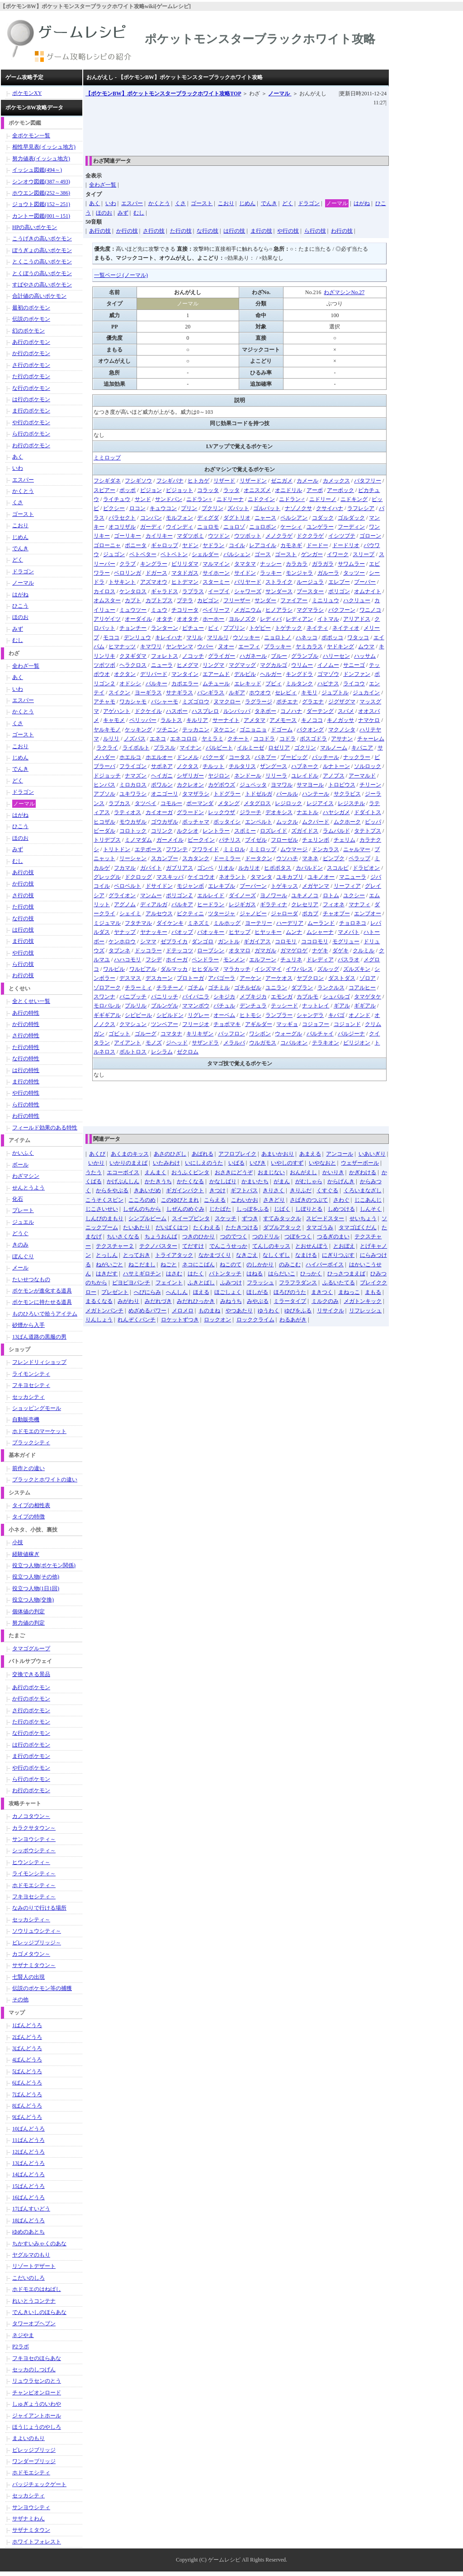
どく (287, 203)
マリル (194, 637)
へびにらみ (147, 1292)
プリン (189, 508)
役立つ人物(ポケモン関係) (44, 1565)
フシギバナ (170, 481)
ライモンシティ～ (34, 1873)
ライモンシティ (31, 1374)
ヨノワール (273, 895)
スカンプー (164, 858)
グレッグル (107, 877)
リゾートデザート (34, 2266)
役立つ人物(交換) (33, 1600)
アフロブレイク (237, 1154)
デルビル (245, 674)
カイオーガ (159, 812)
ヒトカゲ (198, 481)
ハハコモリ (127, 959)
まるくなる (99, 1301)
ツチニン (167, 729)
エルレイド (210, 895)
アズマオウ (153, 582)
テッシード (284, 1005)
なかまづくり (214, 1255)
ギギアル (365, 1005)
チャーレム (370, 738)
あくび (97, 1154)
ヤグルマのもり (31, 2255)
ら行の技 (315, 231)
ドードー (317, 545)
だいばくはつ (172, 1227)
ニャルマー (356, 849)
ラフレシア (360, 508)
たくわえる (206, 1227)
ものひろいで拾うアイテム (44, 1314)
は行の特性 (25, 1070)
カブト (133, 600)
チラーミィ (138, 987)
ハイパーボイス (325, 1264)
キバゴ (336, 1015)
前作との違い (28, 1468)
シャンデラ (310, 1015)
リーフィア (347, 886)
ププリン (234, 628)
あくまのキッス (130, 1154)
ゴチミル (219, 987)
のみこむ (290, 1264)
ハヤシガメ (336, 812)
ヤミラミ (212, 738)
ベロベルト (127, 886)
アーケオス (279, 978)
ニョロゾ (234, 527)
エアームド (216, 674)
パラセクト (122, 518)
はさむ (174, 1273)
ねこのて (230, 1264)
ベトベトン (174, 554)
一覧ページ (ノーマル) (121, 275)
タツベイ (145, 803)
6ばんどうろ (27, 2083)
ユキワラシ (132, 794)
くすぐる (327, 1190)
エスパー (132, 203)
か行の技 (127, 231)
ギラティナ (273, 904)
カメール (307, 481)
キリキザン (199, 1033)
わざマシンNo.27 (344, 292)
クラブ (127, 564)
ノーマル (279, 93)
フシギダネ (107, 481)
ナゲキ (320, 950)
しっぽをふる (252, 1209)
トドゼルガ (258, 794)
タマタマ (245, 564)
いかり (96, 1163)
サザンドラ (205, 1043)
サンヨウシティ (31, 2507)
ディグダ (208, 518)
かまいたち (255, 1181)
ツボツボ (104, 665)
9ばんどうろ (27, 2117)
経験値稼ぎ (25, 1554)
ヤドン (190, 545)
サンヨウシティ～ (34, 1839)
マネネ (310, 858)
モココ (111, 637)
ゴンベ (205, 868)
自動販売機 (25, 1419)
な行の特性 (25, 1058)
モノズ (154, 1043)
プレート (23, 1210)
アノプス (334, 776)
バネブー (265, 757)
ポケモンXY (27, 93)
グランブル (304, 656)
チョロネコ (352, 923)
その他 (20, 1999)
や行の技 (288, 231)
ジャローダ (284, 913)
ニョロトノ (277, 637)
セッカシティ (28, 1397)
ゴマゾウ (328, 674)
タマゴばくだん (358, 1227)
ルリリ (111, 738)
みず (123, 213)
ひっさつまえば (346, 1273)
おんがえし (303, 1172)
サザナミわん (28, 2518)
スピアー (104, 490)
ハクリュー (356, 600)
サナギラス (179, 692)
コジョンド (347, 1024)
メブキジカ (253, 996)
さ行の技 (154, 231)
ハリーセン (336, 656)
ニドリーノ (322, 499)
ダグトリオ (236, 518)
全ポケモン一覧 (31, 135)
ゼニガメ (282, 481)
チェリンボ (315, 840)
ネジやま (23, 2335)
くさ (180, 203)
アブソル (104, 794)
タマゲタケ (367, 996)
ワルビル (114, 969)
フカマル (125, 868)
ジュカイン (366, 692)
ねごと (169, 1264)
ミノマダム (138, 840)
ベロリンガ (127, 573)
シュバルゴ (336, 996)
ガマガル (265, 950)
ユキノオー (321, 877)
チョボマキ (227, 1024)
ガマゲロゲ (293, 950)
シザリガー (190, 776)
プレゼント (114, 1292)
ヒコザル (104, 822)
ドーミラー (227, 858)
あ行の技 (100, 231)
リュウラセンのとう (36, 2381)
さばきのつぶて (309, 1200)
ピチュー (193, 628)
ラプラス (193, 591)
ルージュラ (310, 582)
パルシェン (236, 554)
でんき (269, 203)
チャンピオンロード (36, 2392)
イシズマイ (268, 969)
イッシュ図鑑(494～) (37, 170)
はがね (362, 203)
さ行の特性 (25, 1035)
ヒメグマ (187, 665)
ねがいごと (109, 1264)
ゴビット (119, 1033)
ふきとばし (201, 1282)
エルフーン (262, 959)
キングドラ (299, 674)
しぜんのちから (142, 1209)
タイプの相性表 (31, 1505)
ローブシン (210, 950)
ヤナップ (125, 932)
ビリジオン (356, 1043)
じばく (282, 1209)
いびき (258, 1163)
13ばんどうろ (28, 2163)
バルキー (156, 683)
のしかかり (260, 1264)
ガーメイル (170, 840)
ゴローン (370, 536)
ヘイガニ (162, 776)
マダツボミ (190, 536)
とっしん (107, 1255)
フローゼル (284, 840)
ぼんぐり (23, 1256)
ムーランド (321, 923)
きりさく (273, 1190)
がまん (282, 1181)
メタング (229, 803)
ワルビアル (142, 969)
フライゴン (132, 766)
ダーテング (320, 711)
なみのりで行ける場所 (39, 1908)
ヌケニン (224, 729)
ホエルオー (159, 757)
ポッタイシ (227, 822)
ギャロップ (164, 545)
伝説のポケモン (31, 319)
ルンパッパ (236, 711)
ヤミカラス (309, 646)
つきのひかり (198, 1236)
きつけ (217, 1190)
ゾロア (367, 978)
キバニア (362, 748)
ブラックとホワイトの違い (44, 1479)
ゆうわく (268, 1310)
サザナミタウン (31, 2530)
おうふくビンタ (190, 1172)
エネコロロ (183, 738)
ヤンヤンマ (179, 646)
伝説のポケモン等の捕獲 (42, 1988)
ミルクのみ (325, 1301)
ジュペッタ (253, 785)
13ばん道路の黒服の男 (39, 1337)
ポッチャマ (195, 822)
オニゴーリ (164, 794)
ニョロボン (262, 527)
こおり (226, 203)
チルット (213, 766)
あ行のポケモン (31, 342)
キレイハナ (168, 637)
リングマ (213, 665)
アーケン (250, 978)
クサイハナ (329, 508)
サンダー (265, 600)
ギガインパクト (185, 1190)
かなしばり (222, 1181)
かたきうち (158, 1181)
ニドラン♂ (292, 499)
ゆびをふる (298, 1310)
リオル (226, 868)
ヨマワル (282, 785)
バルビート (219, 748)
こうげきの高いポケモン (42, 238)
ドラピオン (366, 868)
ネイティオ (345, 628)
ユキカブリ (289, 877)
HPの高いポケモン (34, 227)
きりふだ (301, 1190)
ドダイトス (367, 812)
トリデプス (107, 840)
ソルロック (367, 766)
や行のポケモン (31, 422)
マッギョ (287, 1024)
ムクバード (315, 822)
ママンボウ (195, 1005)
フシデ (154, 959)
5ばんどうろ (27, 2071)
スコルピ (338, 868)
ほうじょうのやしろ (36, 2427)
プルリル (135, 1005)
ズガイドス (304, 831)
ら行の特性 (25, 1104)
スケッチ (225, 1218)
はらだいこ (281, 1273)
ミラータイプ (290, 1301)
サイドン (245, 573)
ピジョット (179, 490)
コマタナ (171, 1033)
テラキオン (325, 1043)
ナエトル (307, 812)
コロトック (132, 831)
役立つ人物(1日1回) (35, 1588)
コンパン (151, 518)
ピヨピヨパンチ (131, 1282)
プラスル (164, 748)
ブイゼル (256, 840)
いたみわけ (166, 1163)
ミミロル (234, 849)
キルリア (197, 720)
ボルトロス (132, 1052)
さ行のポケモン (31, 365)
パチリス (230, 840)
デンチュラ (253, 1005)
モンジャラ (299, 573)
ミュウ (159, 610)
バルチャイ (320, 1033)
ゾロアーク (107, 987)
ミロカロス (132, 785)
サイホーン (216, 573)
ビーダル (104, 831)
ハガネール (253, 656)
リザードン (253, 481)
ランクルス (331, 987)
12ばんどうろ (28, 2152)
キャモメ (114, 720)
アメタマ (254, 720)
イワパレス (299, 969)
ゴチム (196, 987)
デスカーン (159, 978)
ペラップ (359, 858)
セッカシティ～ (31, 1919)
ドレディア (320, 959)
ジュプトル (335, 692)
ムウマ (366, 646)
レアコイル (262, 545)
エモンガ (282, 996)
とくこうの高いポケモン (42, 261)
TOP (163, 93)
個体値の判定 (28, 1611)
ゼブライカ (174, 941)
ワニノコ (370, 610)
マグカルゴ (273, 665)
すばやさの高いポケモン (42, 284)
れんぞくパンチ (137, 1319)
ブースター (310, 591)
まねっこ (349, 1292)
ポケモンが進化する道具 (42, 1291)
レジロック (288, 803)
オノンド (359, 1015)
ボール (20, 1165)
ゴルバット (266, 508)
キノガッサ (340, 720)
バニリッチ (164, 996)
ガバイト (151, 868)
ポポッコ (332, 637)
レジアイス (320, 803)
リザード (224, 481)
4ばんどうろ (27, 2059)
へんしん (177, 1292)
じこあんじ (368, 1200)
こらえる (215, 1200)
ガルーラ (328, 573)
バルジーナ (351, 1033)
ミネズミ (198, 923)
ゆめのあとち (28, 2232)
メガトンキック (363, 1301)
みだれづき (158, 1301)
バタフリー (367, 481)
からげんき (340, 1181)
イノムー (328, 665)
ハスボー (177, 711)
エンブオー (367, 913)
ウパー (205, 646)
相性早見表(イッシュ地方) (44, 147)
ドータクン (258, 858)
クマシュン (132, 1024)
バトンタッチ (225, 1273)
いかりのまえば (128, 1163)
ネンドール (247, 776)
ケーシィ (291, 527)
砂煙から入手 (28, 1325)
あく (94, 203)
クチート (238, 738)
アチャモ (104, 701)
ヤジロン (219, 776)
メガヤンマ (315, 886)
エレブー (339, 582)
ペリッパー (142, 720)
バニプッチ (132, 996)
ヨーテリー (258, 923)
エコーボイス (123, 1172)
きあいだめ (147, 1190)
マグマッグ (242, 665)
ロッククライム (255, 1319)
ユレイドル (304, 776)
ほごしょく (227, 1292)
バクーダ (213, 757)
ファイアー (293, 600)
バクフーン (341, 610)
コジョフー (315, 1024)
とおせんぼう (311, 1246)
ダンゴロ (202, 941)
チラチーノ (170, 987)
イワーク (338, 554)
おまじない (271, 1172)
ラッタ (231, 490)
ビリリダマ (184, 564)
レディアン (299, 619)
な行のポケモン (31, 388)
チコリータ (184, 610)
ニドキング (354, 499)
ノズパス (135, 738)
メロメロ (183, 1310)
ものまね (209, 1310)
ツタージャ (221, 913)
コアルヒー (362, 987)
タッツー (354, 573)
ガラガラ (323, 564)
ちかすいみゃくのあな (39, 2243)
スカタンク (195, 858)
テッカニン (195, 729)
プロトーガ (190, 978)
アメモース (283, 720)
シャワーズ (247, 591)
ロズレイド (273, 831)
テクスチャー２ (115, 1246)
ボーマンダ (199, 803)
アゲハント (116, 711)
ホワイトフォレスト (36, 2542)
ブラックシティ (31, 1442)
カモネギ (291, 545)
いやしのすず (287, 1163)
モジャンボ (190, 886)
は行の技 (234, 231)
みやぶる (258, 1301)
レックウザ (221, 812)
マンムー (151, 895)
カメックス (336, 481)
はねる (254, 1273)
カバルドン (309, 868)
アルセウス (159, 913)
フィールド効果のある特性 (44, 1127)
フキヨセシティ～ (34, 1896)
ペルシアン (293, 518)
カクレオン (190, 785)
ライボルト (136, 748)
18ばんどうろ (28, 2220)
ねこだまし (142, 1264)
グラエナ (313, 701)
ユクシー (354, 895)
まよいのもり (28, 2438)
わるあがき (293, 1319)
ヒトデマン (184, 582)
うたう (93, 1172)
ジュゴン (114, 554)
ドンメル (187, 757)
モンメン (234, 959)
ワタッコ (358, 637)
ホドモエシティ (31, 2472)
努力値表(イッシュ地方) (41, 158)
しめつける (341, 1209)
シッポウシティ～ (34, 1850)
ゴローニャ (107, 545)
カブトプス (159, 600)
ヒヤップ (239, 932)
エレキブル (221, 886)
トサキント (122, 582)
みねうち (231, 1301)
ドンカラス (325, 849)
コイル (237, 545)
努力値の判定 (28, 1623)
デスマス (130, 978)
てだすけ (193, 1246)
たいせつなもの (31, 1279)
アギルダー (258, 1024)
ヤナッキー (153, 932)
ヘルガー (271, 674)
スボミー (245, 831)
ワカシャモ (132, 701)
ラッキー (271, 573)
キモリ (309, 692)
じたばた (220, 1209)
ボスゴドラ (313, 738)
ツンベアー (164, 1024)
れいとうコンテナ (34, 2301)
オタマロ (239, 950)
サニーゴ (354, 665)
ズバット (238, 508)
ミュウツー (132, 610)
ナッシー (271, 564)
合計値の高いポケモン (39, 296)
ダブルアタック (282, 1227)
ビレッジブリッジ (34, 2450)
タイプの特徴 (28, 1516)
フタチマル (138, 923)
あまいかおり (277, 1154)
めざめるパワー (147, 1310)
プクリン (212, 508)
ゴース (263, 554)
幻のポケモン (28, 331)
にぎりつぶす (338, 1255)
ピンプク (334, 858)
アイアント (127, 1043)
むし (138, 213)
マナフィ (359, 904)
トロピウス (341, 785)
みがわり (128, 1301)
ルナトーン (336, 766)
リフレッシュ (365, 1310)
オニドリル (288, 490)
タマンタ (261, 877)
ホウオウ (260, 692)
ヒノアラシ (279, 610)
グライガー (221, 656)
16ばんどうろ (28, 2197)
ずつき (250, 1218)
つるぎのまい (333, 1236)
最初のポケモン (31, 307)
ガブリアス (179, 868)
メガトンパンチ (104, 1310)
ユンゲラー (320, 527)
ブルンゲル (164, 1005)
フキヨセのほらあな (36, 2358)
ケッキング (138, 729)
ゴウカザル (164, 822)
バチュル (224, 1005)
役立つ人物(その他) (35, 1577)
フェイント (169, 1282)
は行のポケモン (31, 399)
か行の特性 (25, 1024)
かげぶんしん (123, 1181)
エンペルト (258, 822)
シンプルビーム (147, 1218)
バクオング (310, 729)
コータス (239, 757)
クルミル (363, 950)
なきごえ (247, 1255)
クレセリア (304, 904)
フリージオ (195, 1024)
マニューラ (352, 877)
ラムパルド (336, 831)
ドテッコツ (179, 950)
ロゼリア (279, 748)
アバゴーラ (221, 978)
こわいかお (244, 1200)
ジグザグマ (341, 701)
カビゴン (208, 600)
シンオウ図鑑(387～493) (41, 181)
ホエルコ (130, 757)
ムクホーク (347, 822)
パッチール (325, 757)
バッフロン (231, 1033)
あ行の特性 (25, 1013)
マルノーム (333, 748)
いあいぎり (372, 1154)
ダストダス (341, 978)
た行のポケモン (31, 376)
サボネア (162, 766)
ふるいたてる (338, 1282)
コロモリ (286, 941)
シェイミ (130, 913)
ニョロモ (208, 527)
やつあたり (239, 1310)
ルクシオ (187, 831)
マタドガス (184, 573)
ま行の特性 (25, 1081)
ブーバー (365, 582)
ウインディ (179, 527)
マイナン (190, 748)
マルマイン (216, 564)
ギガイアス (257, 941)
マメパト (348, 932)
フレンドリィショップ (39, 1362)
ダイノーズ (242, 895)
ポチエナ (287, 701)
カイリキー (159, 536)
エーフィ (249, 646)
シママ (148, 941)
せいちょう (363, 1218)
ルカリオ (249, 868)
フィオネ (334, 904)
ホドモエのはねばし (36, 2289)
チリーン (370, 785)
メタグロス (257, 803)
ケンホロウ (122, 941)
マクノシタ (341, 729)
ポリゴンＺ (179, 895)
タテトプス (367, 831)
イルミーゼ (250, 748)
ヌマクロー (227, 701)
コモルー (171, 803)
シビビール (138, 1015)
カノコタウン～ (31, 1816)
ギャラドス (164, 591)
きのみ (20, 1244)
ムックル (287, 822)
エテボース (148, 849)
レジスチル (351, 803)
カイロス (104, 591)
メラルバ (234, 1043)
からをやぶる (112, 1190)
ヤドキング (340, 646)
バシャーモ (164, 701)
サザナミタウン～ (34, 1965)
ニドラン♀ (199, 499)
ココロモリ (314, 941)
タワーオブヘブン (34, 2323)
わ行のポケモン (31, 445)
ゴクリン (305, 748)
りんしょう (99, 1319)
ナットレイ (315, 1005)
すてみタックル (282, 1218)
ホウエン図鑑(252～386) (41, 193)
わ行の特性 (25, 1116)
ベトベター (142, 554)
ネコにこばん (198, 1264)
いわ (110, 203)
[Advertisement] (250, 128)
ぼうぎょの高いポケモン (42, 250)
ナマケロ (369, 720)
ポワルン (162, 785)
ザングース (273, 766)
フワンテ (177, 849)
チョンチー (132, 628)
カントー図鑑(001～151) (41, 216)
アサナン (342, 738)
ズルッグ (328, 969)
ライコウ (354, 683)
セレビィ (286, 692)
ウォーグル (288, 1033)
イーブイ (219, 591)
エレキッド (247, 683)
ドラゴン (309, 203)
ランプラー (279, 1015)
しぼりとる (308, 1209)
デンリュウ (137, 637)
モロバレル (107, 1005)
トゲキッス (284, 886)
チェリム (344, 840)
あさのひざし (170, 1154)
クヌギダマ (132, 656)
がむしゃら (308, 1181)
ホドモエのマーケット (39, 1431)
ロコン (137, 508)
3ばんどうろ (27, 2048)
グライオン (122, 895)
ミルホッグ (227, 923)
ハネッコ (306, 637)
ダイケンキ (170, 923)
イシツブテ (341, 536)
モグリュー (345, 941)
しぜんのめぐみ (185, 1209)
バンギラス (210, 692)
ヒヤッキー (268, 932)
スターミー (216, 582)
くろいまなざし (363, 1190)
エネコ (158, 738)
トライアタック (174, 1255)
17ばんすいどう (31, 2209)
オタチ (164, 619)
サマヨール (310, 785)
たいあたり (136, 1227)
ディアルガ (153, 904)
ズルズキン (356, 969)
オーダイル (138, 619)
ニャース (265, 518)
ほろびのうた (290, 1292)
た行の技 (181, 231)
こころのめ (142, 1200)
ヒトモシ (250, 1015)
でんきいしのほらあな (39, 2312)
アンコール (339, 1154)
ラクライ (107, 748)
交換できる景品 (31, 1674)
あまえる (310, 1154)
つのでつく (233, 1236)
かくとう (159, 203)
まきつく (322, 1292)
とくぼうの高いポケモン (42, 273)
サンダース (279, 591)
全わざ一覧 (102, 185)
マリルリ (218, 637)
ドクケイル (148, 711)
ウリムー (302, 665)
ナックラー (356, 757)
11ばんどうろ (28, 2140)
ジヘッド (177, 1043)
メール (20, 1268)
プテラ (185, 600)
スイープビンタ (191, 1218)
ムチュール (216, 683)
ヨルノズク (242, 619)
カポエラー (184, 683)
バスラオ (348, 959)
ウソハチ (287, 858)
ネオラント (232, 877)
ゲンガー (312, 554)
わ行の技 (342, 231)
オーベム (224, 1015)
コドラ (287, 738)
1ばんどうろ (27, 2025)
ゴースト (202, 203)
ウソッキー (246, 637)
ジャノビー (253, 913)
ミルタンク (299, 683)
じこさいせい (101, 1209)
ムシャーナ (320, 932)
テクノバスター (158, 1246)
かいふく (23, 1153)
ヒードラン (210, 904)
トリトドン (116, 849)
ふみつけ (231, 1282)
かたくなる (190, 1181)
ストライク (279, 582)
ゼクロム (187, 1052)
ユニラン (276, 987)
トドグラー (227, 794)
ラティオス (127, 812)
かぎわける (362, 1172)
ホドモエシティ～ (34, 1885)
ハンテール (315, 794)
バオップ (182, 932)
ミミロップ (107, 457)
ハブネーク (304, 766)
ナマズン (135, 776)
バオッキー (210, 932)
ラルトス (171, 720)
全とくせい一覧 (31, 1001)
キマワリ (151, 646)
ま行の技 (261, 231)
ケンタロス (132, 591)
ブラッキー (277, 646)
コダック (323, 518)
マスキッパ (170, 877)
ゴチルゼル (247, 987)
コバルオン (293, 1043)
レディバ (271, 619)
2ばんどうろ (27, 2037)
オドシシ (130, 683)
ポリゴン (339, 591)
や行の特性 (25, 1093)
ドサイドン (159, 886)
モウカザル (132, 822)
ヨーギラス (148, 692)
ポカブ (310, 913)
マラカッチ (236, 969)
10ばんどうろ (28, 2129)
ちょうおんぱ (161, 1236)
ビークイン (201, 840)
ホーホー (213, 619)
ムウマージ (293, 849)
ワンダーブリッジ (34, 2461)
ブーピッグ (293, 757)
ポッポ (127, 490)
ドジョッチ (107, 776)
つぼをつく (298, 1236)
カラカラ (296, 564)
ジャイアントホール (36, 2415)
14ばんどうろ (28, 2174)
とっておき (136, 1255)
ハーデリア (289, 923)
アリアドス (356, 619)
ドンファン (356, 674)
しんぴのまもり (104, 1218)
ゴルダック (351, 518)
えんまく (155, 1172)
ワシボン (260, 1033)
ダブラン (302, 987)
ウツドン (219, 536)
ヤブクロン (310, 978)
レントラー (216, 831)
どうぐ (20, 1233)
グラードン (190, 812)
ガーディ (151, 527)
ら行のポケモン (31, 434)
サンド (143, 499)
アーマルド (362, 776)
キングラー (153, 564)
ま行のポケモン (31, 410)
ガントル (229, 941)
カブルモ (307, 996)
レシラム (162, 1052)
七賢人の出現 (28, 1977)
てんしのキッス (271, 1246)
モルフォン (179, 518)
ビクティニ (190, 913)
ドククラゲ (310, 536)
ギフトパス (244, 1190)
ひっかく (311, 1273)
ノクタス (187, 766)
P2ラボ (20, 2346)
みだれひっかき (196, 1301)
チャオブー (336, 913)
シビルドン (170, 1015)
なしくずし (276, 1255)
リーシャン (132, 858)
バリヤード (247, 582)
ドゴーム (282, 729)
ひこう (20, 606)
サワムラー (351, 564)
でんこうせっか (228, 1246)
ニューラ (162, 665)
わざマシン (25, 1176)
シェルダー (205, 554)
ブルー (279, 656)
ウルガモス (262, 1043)
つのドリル (265, 1236)
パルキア (182, 904)
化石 (17, 1199)
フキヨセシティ (31, 1385)
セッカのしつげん (34, 2369)
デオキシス (279, 812)
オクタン (125, 674)
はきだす (107, 1273)
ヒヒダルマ (205, 969)
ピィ (213, 628)
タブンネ (119, 950)
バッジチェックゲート (39, 2484)
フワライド (205, 849)
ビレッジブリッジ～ (36, 1942)
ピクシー (114, 508)
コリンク (162, 831)
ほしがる (257, 1292)
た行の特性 (25, 1047)
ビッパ (373, 822)
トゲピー (260, 628)
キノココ (312, 720)
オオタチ (187, 619)
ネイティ (317, 628)
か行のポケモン (31, 353)
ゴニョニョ (253, 729)
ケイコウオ (201, 877)
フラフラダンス (298, 1282)
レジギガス (242, 904)
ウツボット (247, 536)
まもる (373, 1292)
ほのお (104, 213)
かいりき (333, 1172)
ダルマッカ (174, 969)
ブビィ (273, 683)
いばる (236, 1163)
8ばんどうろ (27, 2106)
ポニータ (135, 545)
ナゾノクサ (298, 508)
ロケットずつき (180, 1319)
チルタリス (242, 766)
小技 (17, 1542)
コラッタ (208, 490)
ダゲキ (340, 950)
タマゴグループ (31, 1648)
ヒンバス (104, 785)
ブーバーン (253, 886)
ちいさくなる (123, 1236)
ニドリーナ (230, 499)
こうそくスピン (104, 1200)
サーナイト (226, 720)
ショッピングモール (36, 1408)
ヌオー (226, 646)
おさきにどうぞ (234, 1172)
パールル (287, 794)
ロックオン (217, 1319)
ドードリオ (345, 545)
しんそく (371, 1209)
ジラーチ (250, 812)
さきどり (274, 1200)
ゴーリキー (127, 536)
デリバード (153, 674)
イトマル (328, 619)
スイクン (119, 692)
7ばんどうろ (27, 2094)
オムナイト (367, 591)
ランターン (164, 628)
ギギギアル (107, 1015)
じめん (247, 203)
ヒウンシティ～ (31, 1862)
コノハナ (291, 711)
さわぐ (341, 1200)
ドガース (156, 573)
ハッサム (365, 656)
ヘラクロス (132, 665)
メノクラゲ (279, 536)
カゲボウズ (221, 785)
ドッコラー (148, 950)
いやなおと (322, 1163)
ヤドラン (213, 545)
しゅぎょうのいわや (36, 2404)
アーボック (340, 490)
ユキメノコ (304, 895)
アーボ (315, 490)
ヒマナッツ (122, 646)
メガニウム (247, 610)
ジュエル (23, 1222)
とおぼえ (344, 1246)
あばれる (202, 1154)
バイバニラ (195, 996)
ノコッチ (193, 656)
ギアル (342, 1005)
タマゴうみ (319, 1227)
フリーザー (236, 600)
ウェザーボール (360, 1163)
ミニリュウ (325, 600)
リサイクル (330, 1310)
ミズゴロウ (195, 701)
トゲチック (288, 628)
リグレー (198, 1015)
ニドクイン (261, 499)
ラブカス (119, 803)
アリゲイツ (107, 619)
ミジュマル (107, 923)
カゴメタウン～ (31, 1954)
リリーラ (276, 776)
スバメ (346, 711)
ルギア (237, 692)
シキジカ (224, 996)
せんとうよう (28, 1188)
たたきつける (242, 1227)
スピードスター (325, 1218)
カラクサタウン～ (34, 1828)
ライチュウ (116, 499)
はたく (196, 1273)
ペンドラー (205, 959)
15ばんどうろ (28, 2186)
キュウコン (163, 508)
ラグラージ (258, 701)
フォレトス (164, 656)
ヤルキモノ (107, 729)
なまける (306, 1255)
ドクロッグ (138, 877)
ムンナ (294, 932)
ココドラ (264, 738)
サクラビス (347, 794)
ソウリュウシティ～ (36, 1931)
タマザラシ (195, 794)
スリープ (363, 554)
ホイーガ (177, 959)
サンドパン (168, 499)
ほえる (201, 1292)
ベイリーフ (216, 610)
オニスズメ (257, 490)
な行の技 (207, 231)
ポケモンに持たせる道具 (42, 1302)
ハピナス (328, 683)
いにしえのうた (204, 1163)
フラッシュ (260, 1282)
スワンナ (104, 996)
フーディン (351, 527)
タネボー (265, 711)
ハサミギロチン (142, 1273)
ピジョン (151, 490)
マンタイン (184, 674)
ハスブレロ (205, 711)
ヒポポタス (277, 868)
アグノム (125, 904)
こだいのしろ (28, 2278)
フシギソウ (138, 481)
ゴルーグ (145, 1033)
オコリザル (122, 527)
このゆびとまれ (180, 1200)
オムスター (107, 600)
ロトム (331, 895)
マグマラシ (310, 610)
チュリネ (291, 959)
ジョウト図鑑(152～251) (41, 204)
